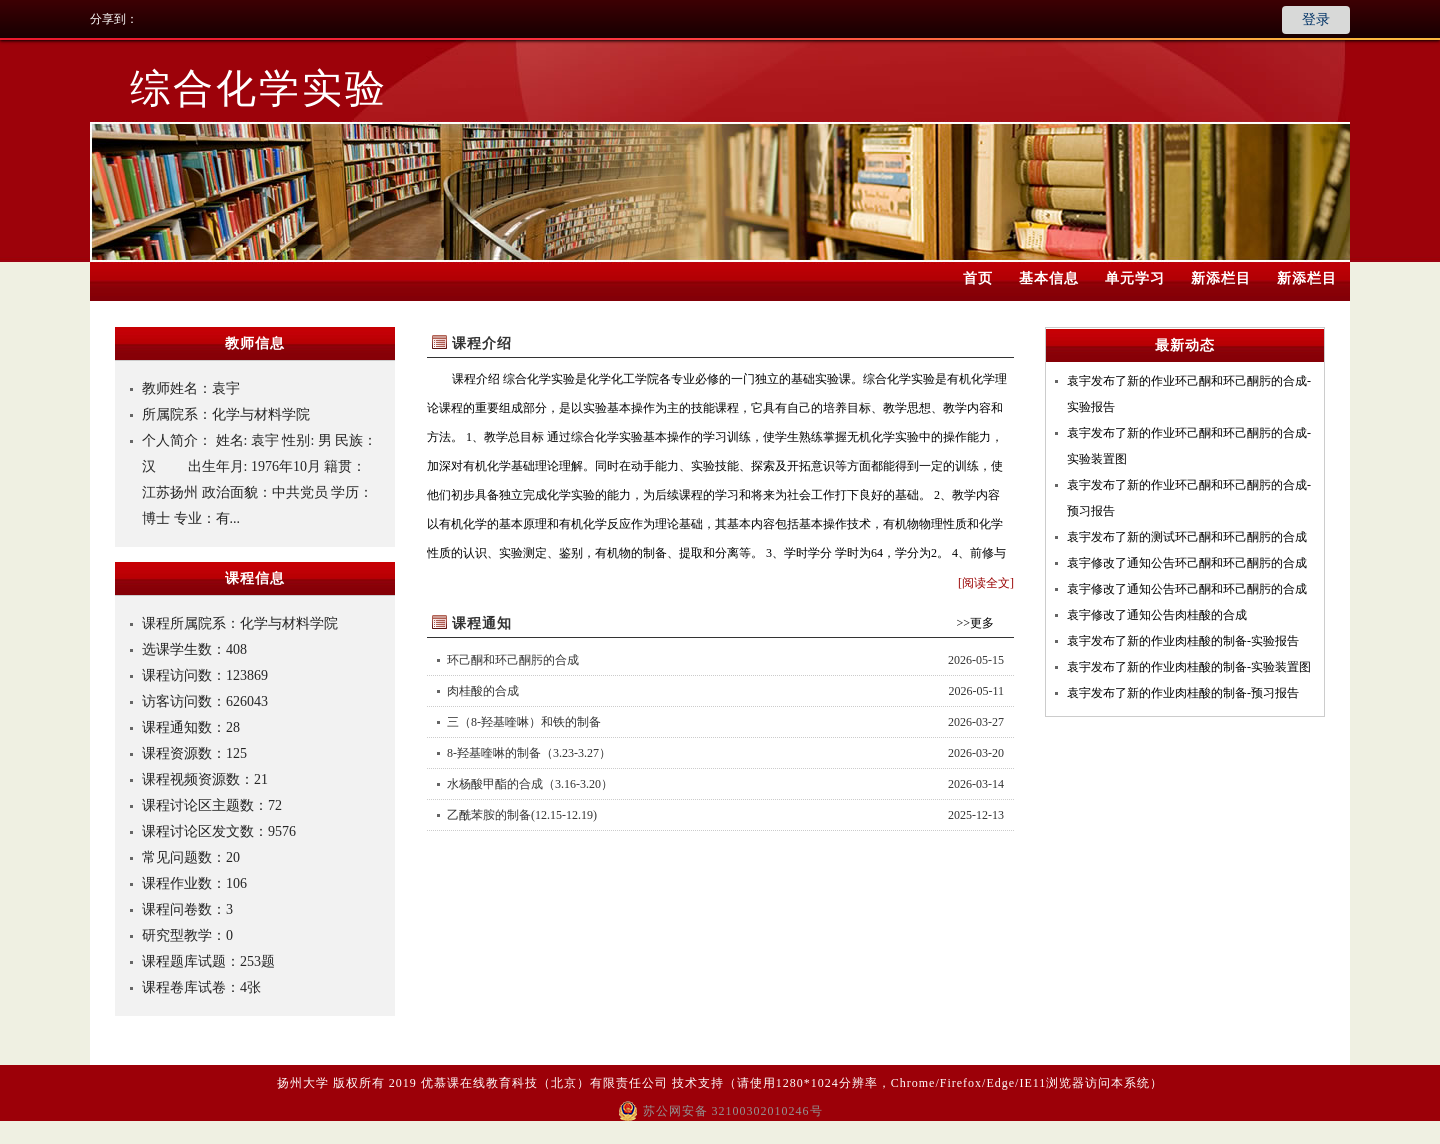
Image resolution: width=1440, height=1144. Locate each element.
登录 (1316, 19)
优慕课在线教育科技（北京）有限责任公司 (544, 1083)
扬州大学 (303, 1083)
